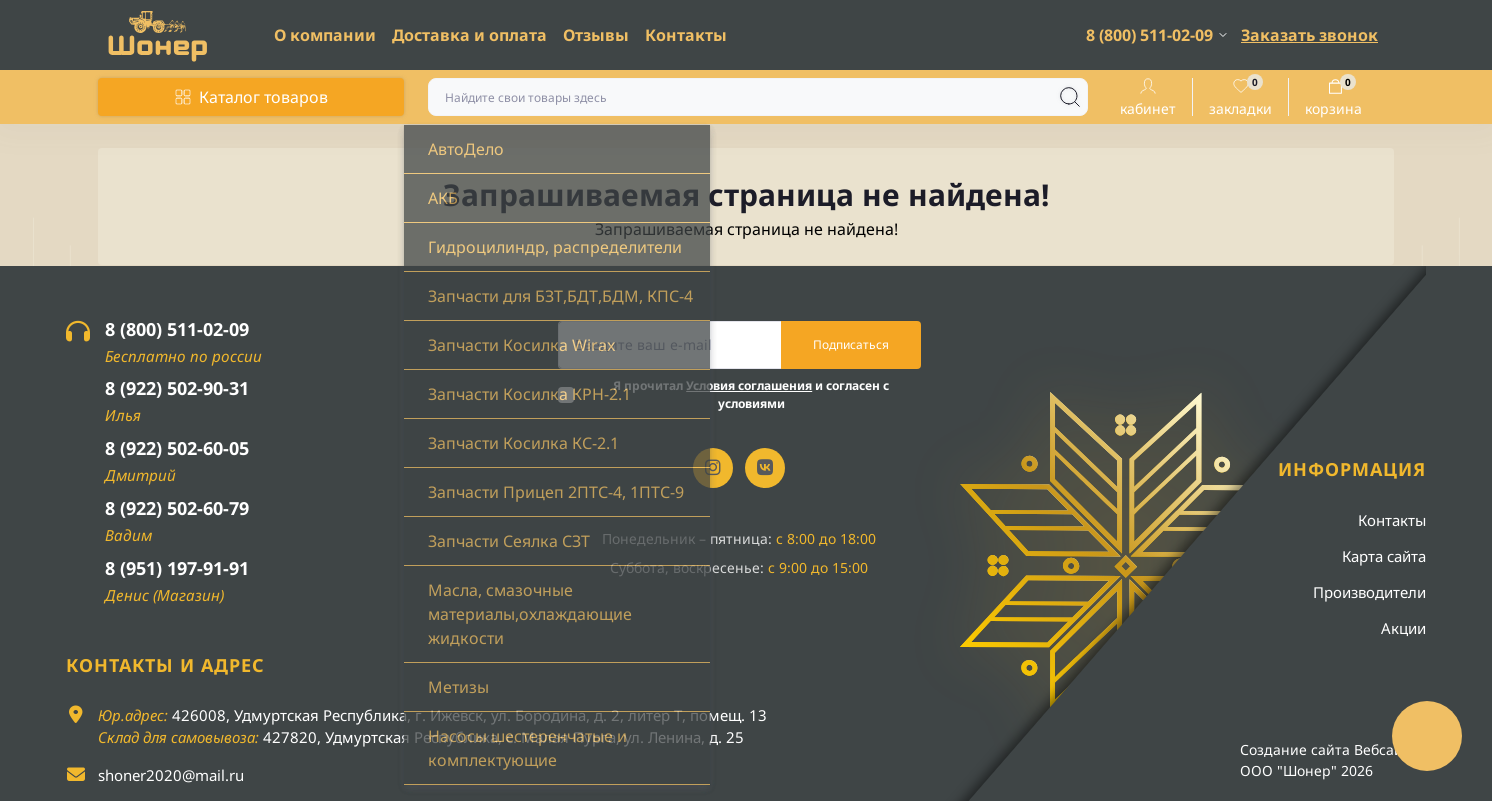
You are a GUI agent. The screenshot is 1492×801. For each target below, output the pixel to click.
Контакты (686, 35)
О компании (325, 35)
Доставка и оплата (469, 35)
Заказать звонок (1309, 35)
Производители (1369, 592)
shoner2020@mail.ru (171, 775)
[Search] (1070, 97)
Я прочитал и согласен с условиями (751, 394)
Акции (1403, 628)
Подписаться (851, 344)
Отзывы (596, 35)
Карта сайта (1384, 556)
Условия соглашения (749, 385)
